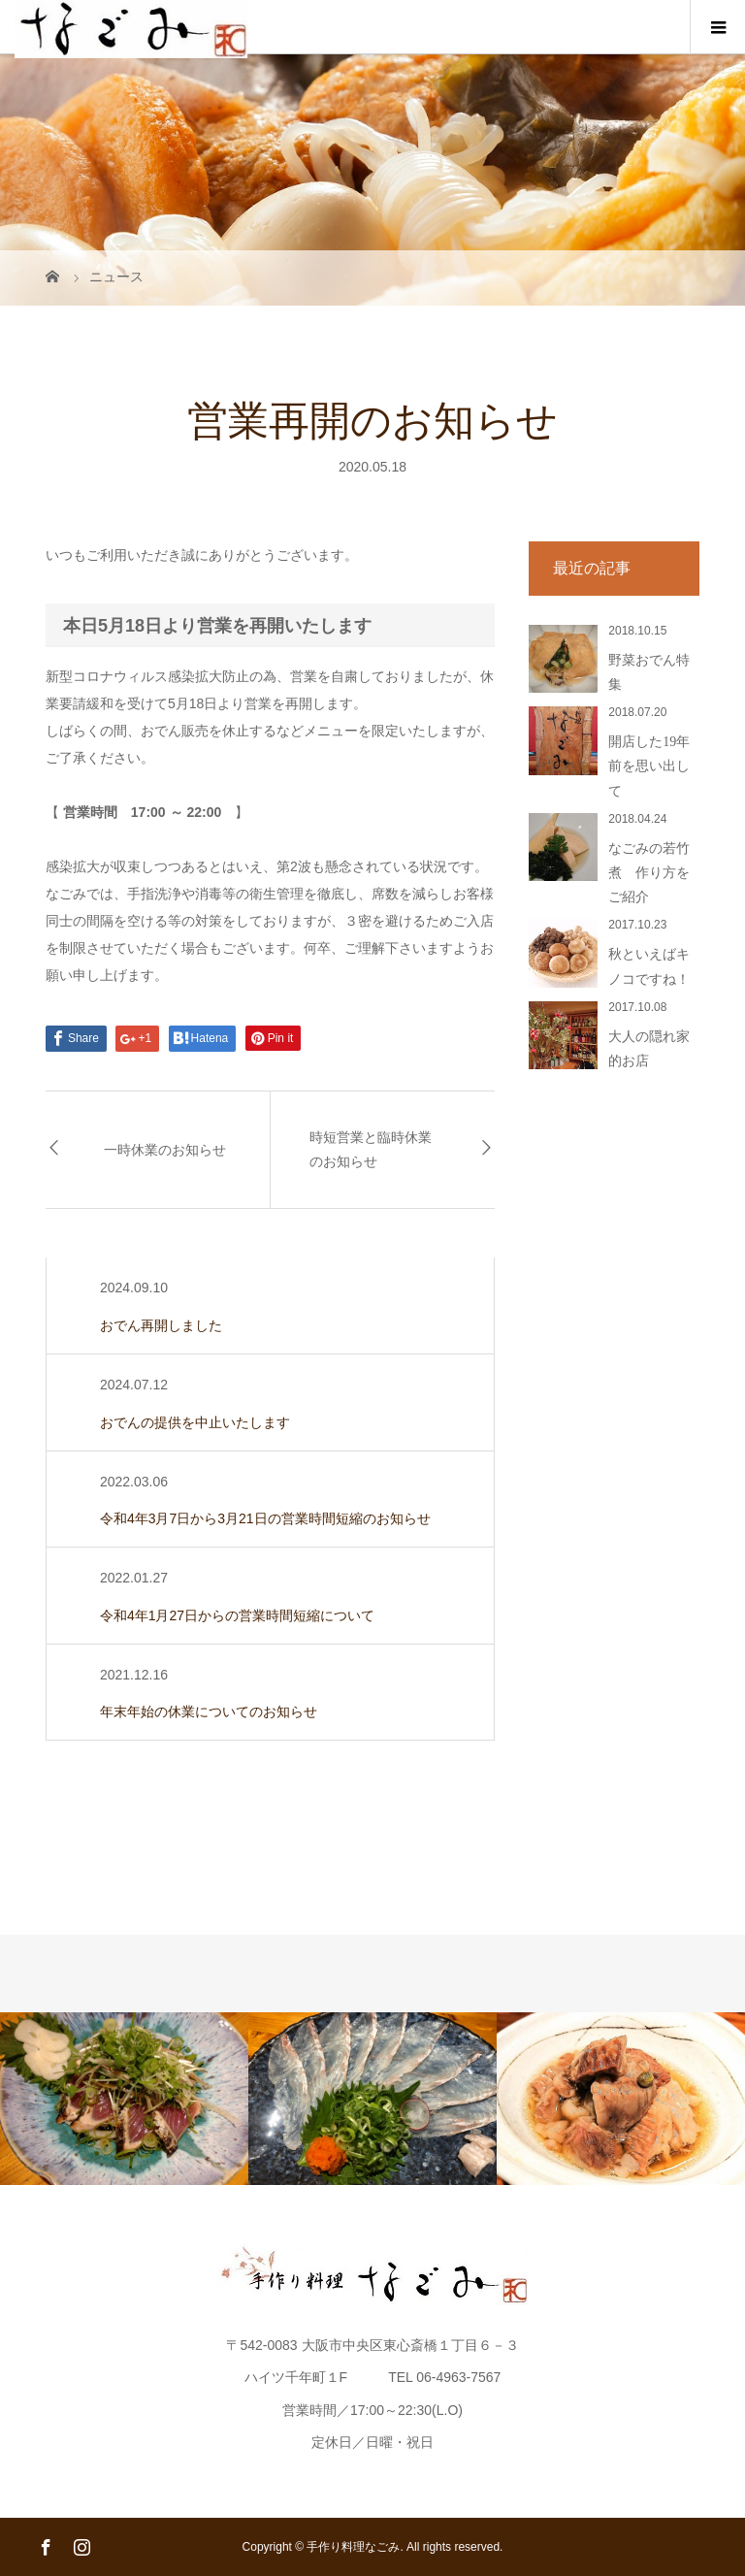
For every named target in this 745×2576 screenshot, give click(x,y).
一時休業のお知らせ (165, 1150)
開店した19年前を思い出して (649, 766)
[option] (124, 2098)
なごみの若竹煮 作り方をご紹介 (649, 872)
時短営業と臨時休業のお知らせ (370, 1149)
